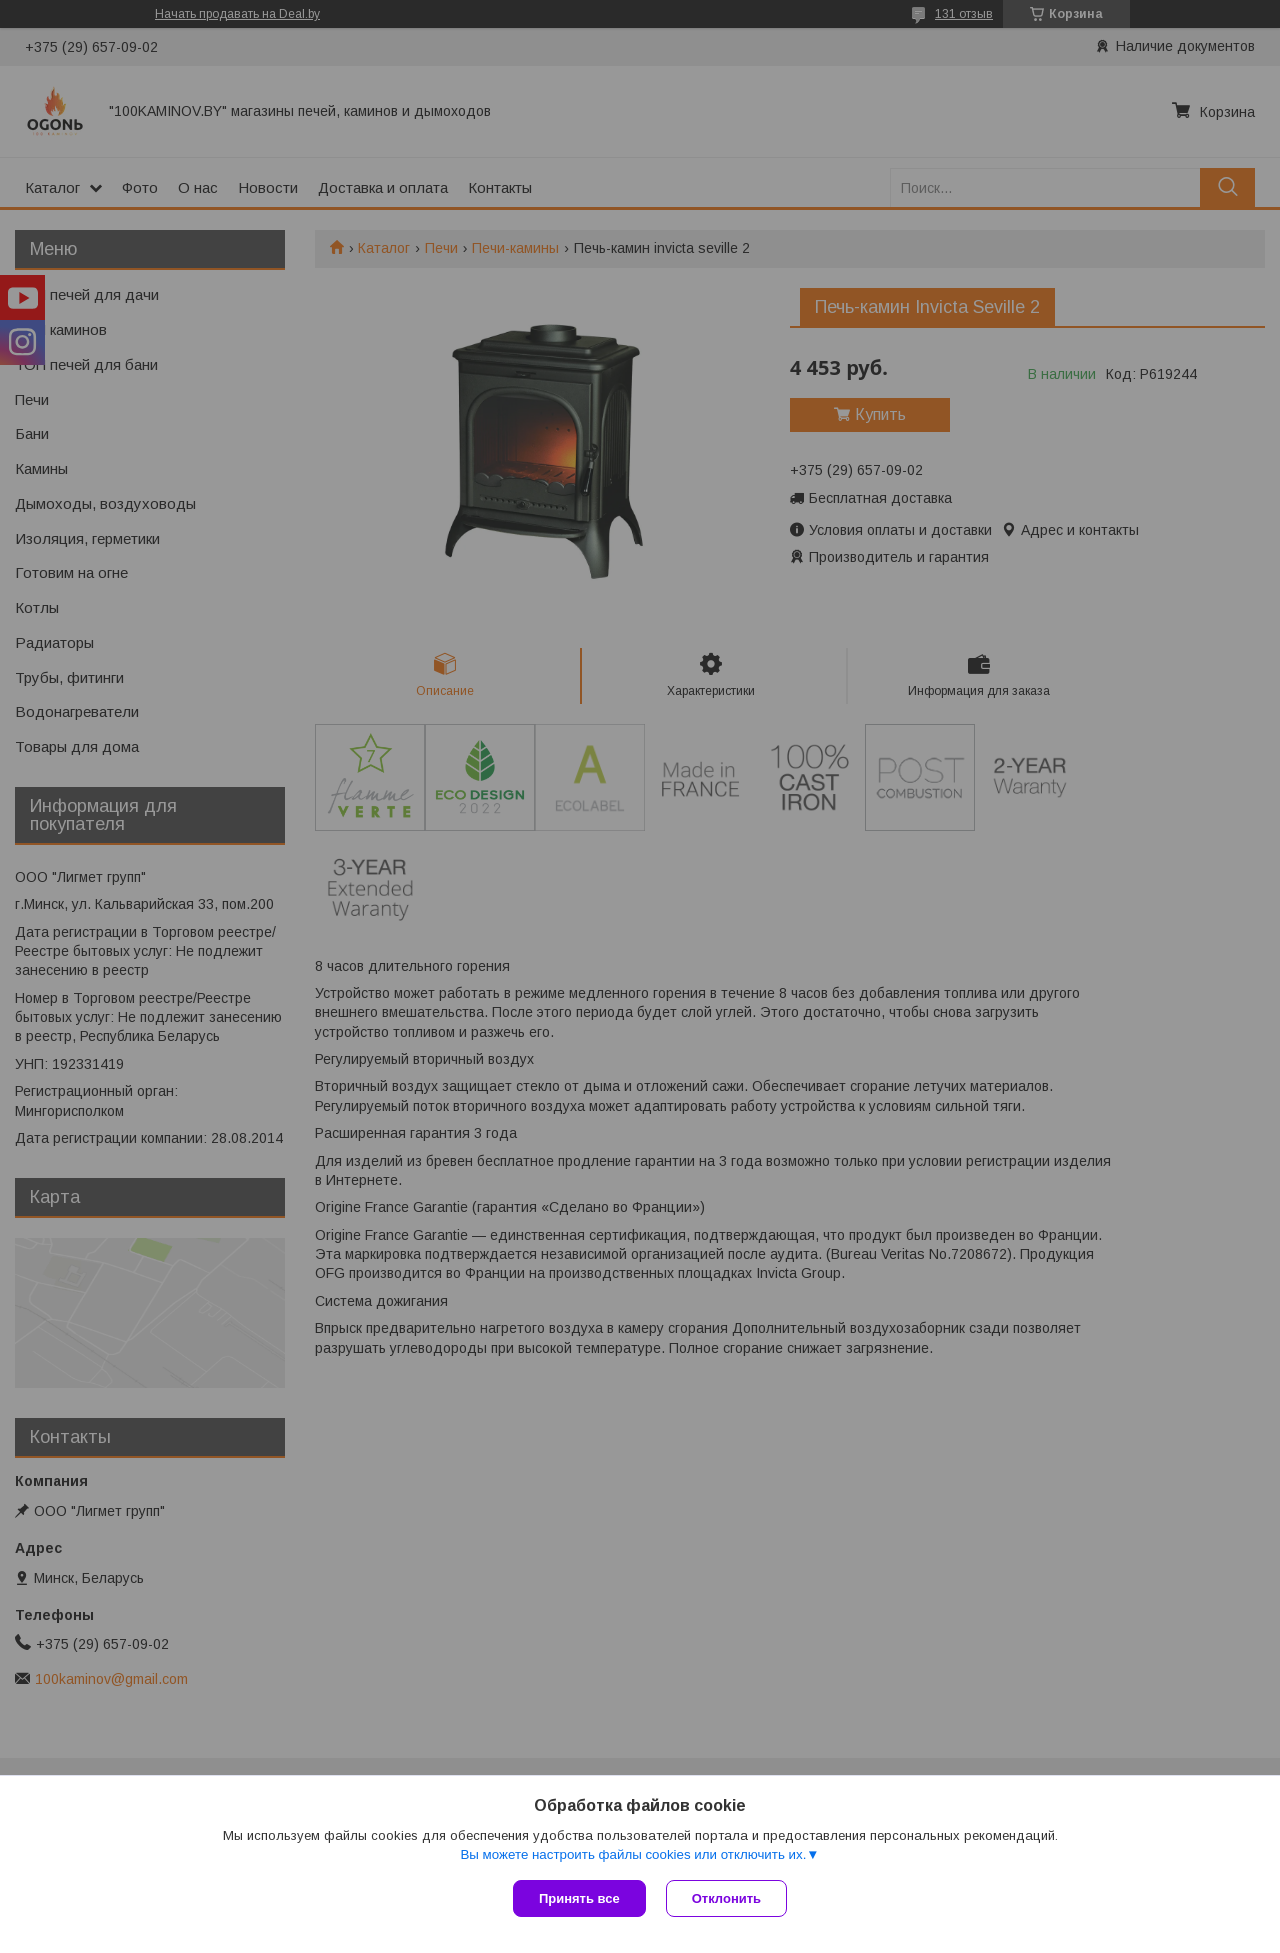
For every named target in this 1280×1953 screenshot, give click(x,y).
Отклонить (726, 1898)
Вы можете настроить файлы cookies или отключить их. (633, 1854)
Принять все (579, 1898)
